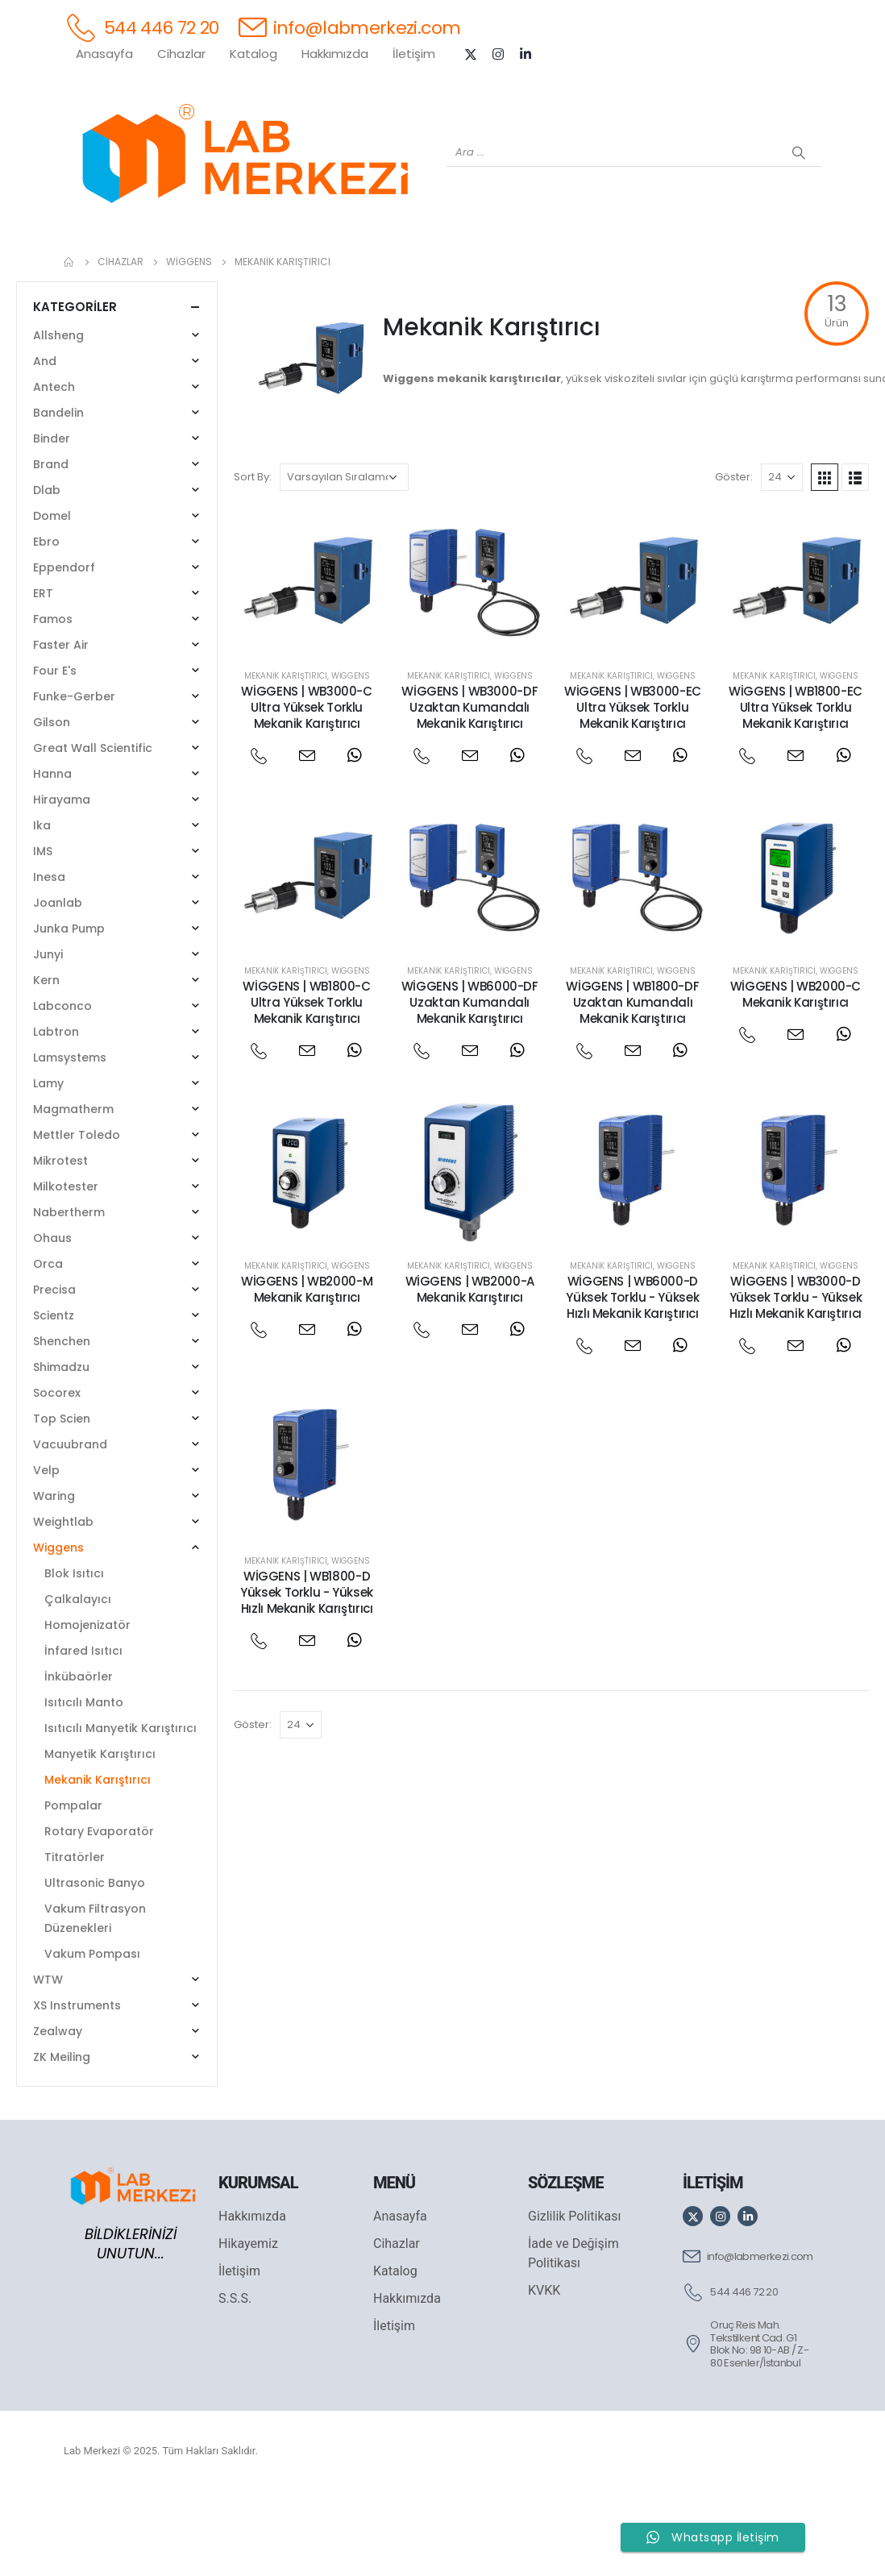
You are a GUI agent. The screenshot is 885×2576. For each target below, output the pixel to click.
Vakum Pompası (92, 2038)
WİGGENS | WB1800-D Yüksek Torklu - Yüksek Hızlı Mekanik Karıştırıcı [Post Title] (306, 1676)
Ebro (46, 625)
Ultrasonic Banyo (94, 1967)
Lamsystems (69, 1141)
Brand (51, 548)
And (44, 445)
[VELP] (668, 266)
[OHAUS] (217, 266)
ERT (43, 677)
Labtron (56, 1115)
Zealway (57, 2115)
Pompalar (73, 1889)
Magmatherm (73, 1193)
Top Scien (61, 1502)
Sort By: (253, 560)
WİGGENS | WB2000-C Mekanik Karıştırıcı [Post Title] (795, 1078)
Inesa (49, 961)
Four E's (55, 754)
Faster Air (61, 729)
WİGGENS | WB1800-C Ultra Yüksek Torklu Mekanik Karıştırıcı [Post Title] (306, 1086)
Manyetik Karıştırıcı (100, 1838)
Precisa (54, 1373)
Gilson (51, 806)
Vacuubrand (70, 1528)
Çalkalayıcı (77, 1683)
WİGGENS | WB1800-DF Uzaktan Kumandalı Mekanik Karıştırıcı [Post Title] (632, 1086)
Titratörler (74, 1941)
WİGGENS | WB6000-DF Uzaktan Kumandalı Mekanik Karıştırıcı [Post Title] (469, 1086)
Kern (46, 1064)
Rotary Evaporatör (99, 1915)
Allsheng (58, 419)
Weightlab (63, 1606)
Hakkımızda (334, 53)
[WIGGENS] (410, 266)
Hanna (52, 858)
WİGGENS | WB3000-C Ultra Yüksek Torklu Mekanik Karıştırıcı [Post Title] (306, 791)
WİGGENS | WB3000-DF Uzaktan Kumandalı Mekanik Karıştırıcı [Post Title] (469, 791)
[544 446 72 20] (141, 27)
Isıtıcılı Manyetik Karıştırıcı (120, 1812)
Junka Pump (69, 1012)
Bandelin (58, 496)
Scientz (53, 1399)
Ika (42, 909)
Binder (51, 522)
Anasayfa (104, 53)
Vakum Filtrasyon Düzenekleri (95, 2002)
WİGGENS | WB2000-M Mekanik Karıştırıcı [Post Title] (306, 1373)
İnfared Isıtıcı (83, 1734)
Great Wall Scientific (92, 832)
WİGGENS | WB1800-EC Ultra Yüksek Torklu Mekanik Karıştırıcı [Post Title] (795, 791)
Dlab (46, 574)
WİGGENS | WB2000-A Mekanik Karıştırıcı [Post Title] (469, 1373)
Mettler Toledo (76, 1219)
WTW (48, 2063)
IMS (42, 935)
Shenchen (61, 1425)
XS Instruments (77, 2089)
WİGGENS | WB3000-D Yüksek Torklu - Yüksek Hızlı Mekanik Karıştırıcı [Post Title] (795, 1381)
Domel (52, 600)
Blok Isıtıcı (74, 1657)
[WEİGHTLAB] (152, 266)
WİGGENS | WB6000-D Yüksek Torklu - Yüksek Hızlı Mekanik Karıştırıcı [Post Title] (632, 1381)
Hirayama (61, 883)
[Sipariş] (344, 561)
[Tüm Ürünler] (88, 266)
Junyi (48, 1038)
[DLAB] (539, 266)
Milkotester (65, 1270)
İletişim (414, 53)
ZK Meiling (61, 2141)
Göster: (734, 560)
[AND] (475, 266)
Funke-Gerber (74, 780)
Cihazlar (181, 53)
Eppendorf (64, 651)
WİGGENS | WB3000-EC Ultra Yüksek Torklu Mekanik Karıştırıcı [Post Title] (632, 791)
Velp (46, 1554)
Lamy (48, 1167)
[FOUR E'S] (604, 266)
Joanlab (57, 986)
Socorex (57, 1477)
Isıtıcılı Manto (83, 1786)
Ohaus (52, 1322)
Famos (53, 703)
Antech (54, 471)
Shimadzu (61, 1451)
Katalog (253, 53)
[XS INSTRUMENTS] (346, 266)
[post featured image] (307, 664)
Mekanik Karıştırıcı (285, 760)
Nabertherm (69, 1296)
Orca (48, 1348)
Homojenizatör (87, 1709)
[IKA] (797, 266)
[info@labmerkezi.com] (350, 27)
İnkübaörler (78, 1760)
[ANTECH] (732, 266)
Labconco (62, 1090)
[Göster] (782, 561)
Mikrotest (60, 1244)
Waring (54, 1580)
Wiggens (350, 760)
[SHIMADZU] (281, 266)
